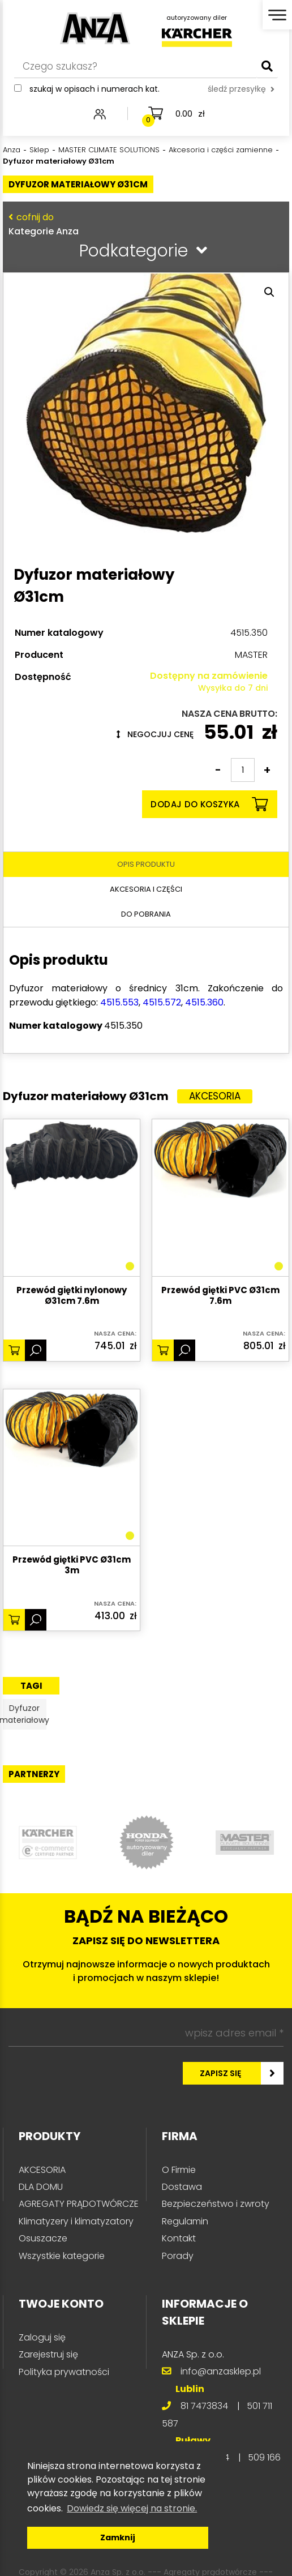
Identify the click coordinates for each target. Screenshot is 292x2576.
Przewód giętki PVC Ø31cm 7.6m (220, 1296)
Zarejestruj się (48, 2354)
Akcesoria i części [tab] (146, 889)
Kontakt (179, 2238)
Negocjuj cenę (155, 734)
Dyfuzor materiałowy (24, 1714)
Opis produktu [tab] (146, 864)
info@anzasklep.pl (221, 2371)
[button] (269, 292)
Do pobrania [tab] (146, 914)
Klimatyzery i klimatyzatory (76, 2221)
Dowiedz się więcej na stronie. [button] (132, 2508)
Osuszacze (43, 2238)
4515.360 (204, 1002)
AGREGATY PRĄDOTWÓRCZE (79, 2203)
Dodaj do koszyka (209, 804)
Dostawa (182, 2186)
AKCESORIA (42, 2169)
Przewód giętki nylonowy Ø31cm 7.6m (71, 1296)
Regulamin (185, 2221)
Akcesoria (215, 1096)
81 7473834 (204, 2405)
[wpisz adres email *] (146, 2033)
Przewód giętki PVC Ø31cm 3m (71, 1565)
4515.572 (162, 1002)
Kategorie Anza (143, 224)
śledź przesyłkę (241, 89)
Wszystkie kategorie (62, 2255)
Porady (178, 2255)
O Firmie (179, 2169)
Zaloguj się (42, 2337)
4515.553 (119, 1002)
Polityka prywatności (64, 2371)
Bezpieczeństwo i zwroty (215, 2203)
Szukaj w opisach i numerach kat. (94, 89)
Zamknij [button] (117, 2537)
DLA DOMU (41, 2186)
